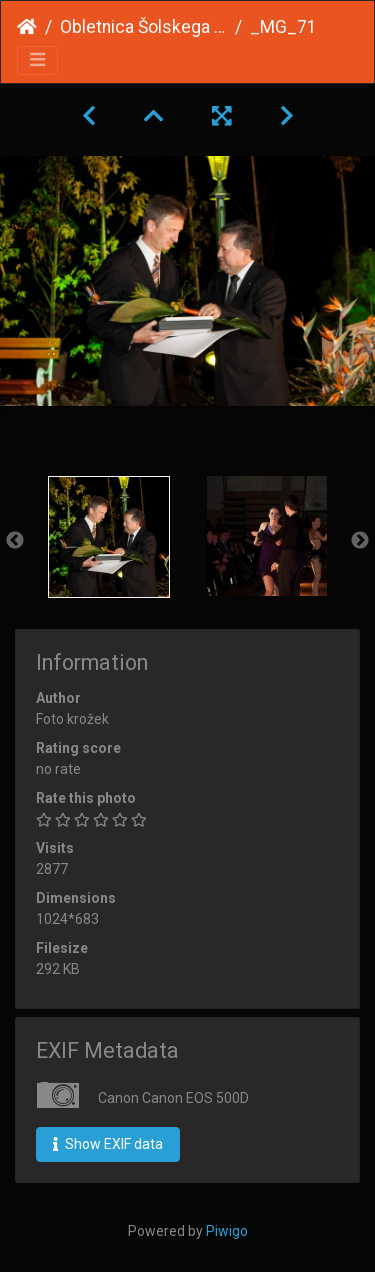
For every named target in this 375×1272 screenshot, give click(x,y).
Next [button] (360, 541)
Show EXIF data (108, 1144)
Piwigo (227, 1231)
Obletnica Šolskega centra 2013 (143, 27)
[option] (109, 537)
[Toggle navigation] (37, 60)
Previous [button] (15, 541)
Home (27, 27)
